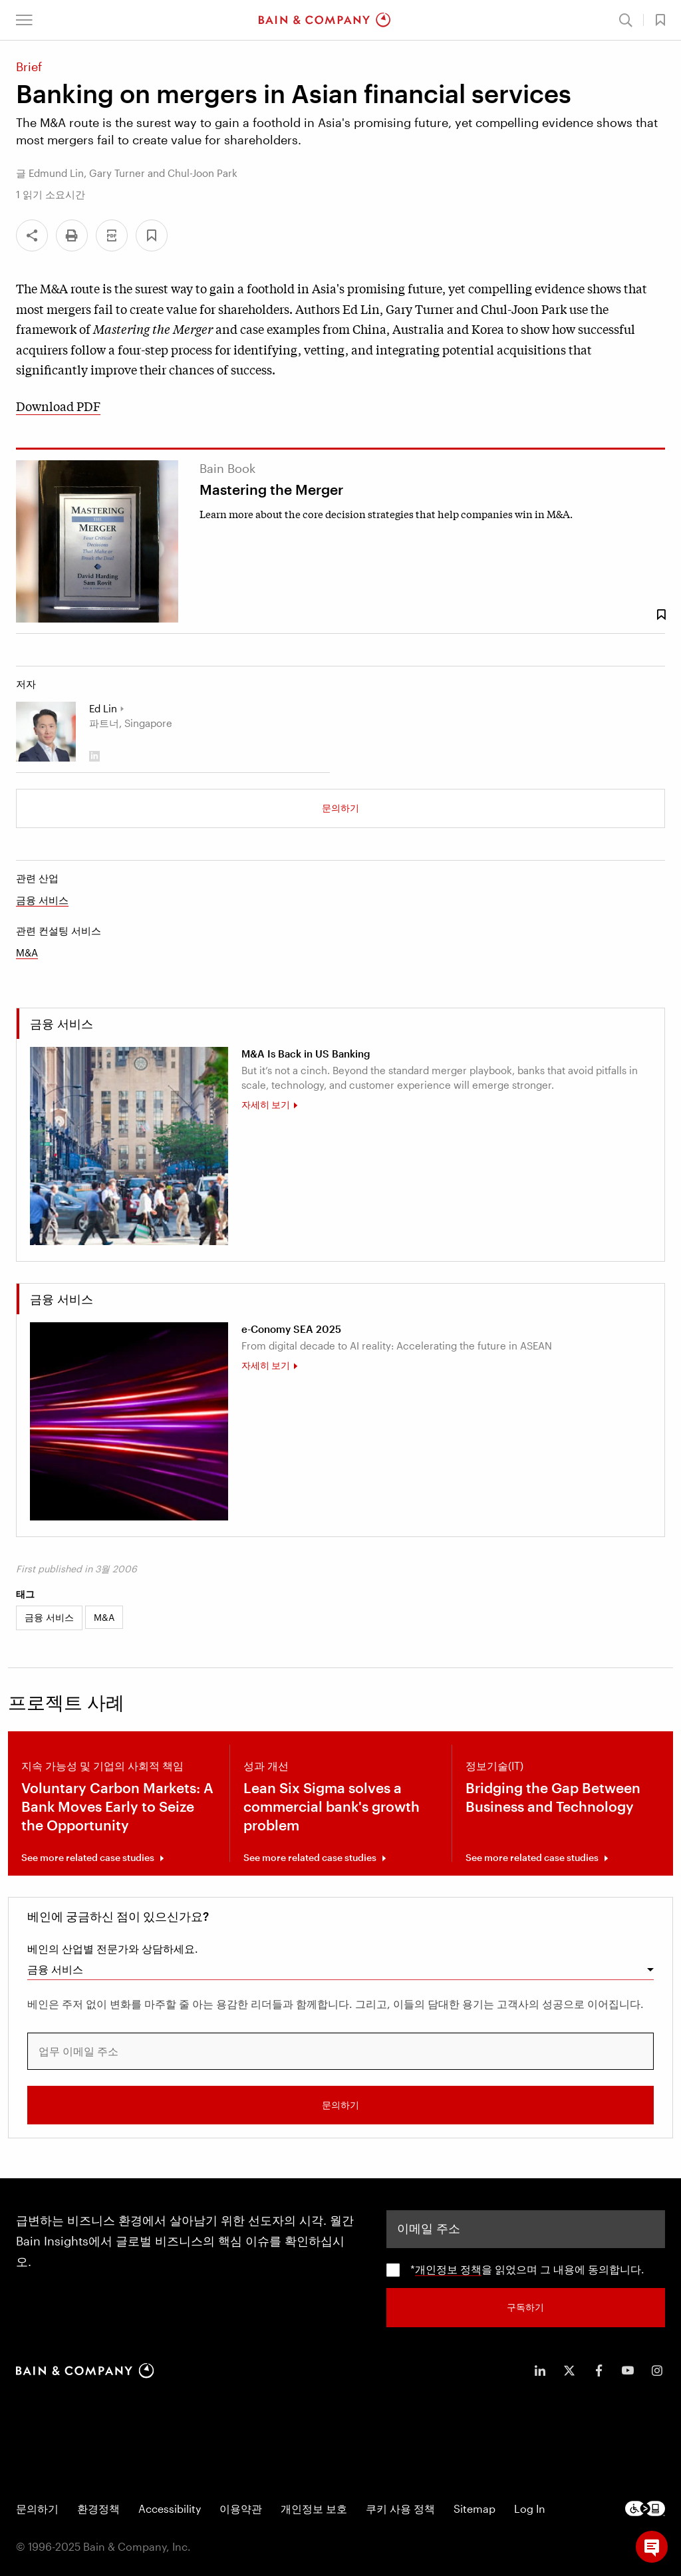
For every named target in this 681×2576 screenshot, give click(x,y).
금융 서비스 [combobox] (55, 1969)
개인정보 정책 (448, 2268)
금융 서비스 (42, 900)
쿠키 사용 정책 (400, 2508)
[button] (24, 20)
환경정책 (98, 2508)
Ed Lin (103, 708)
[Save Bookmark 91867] (661, 615)
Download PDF (58, 405)
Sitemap (474, 2508)
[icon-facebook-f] (599, 2369)
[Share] (32, 235)
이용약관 (240, 2508)
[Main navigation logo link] (324, 20)
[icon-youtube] (628, 2369)
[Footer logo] (645, 2507)
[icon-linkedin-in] (540, 2369)
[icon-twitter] (569, 2369)
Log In (529, 2508)
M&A (27, 952)
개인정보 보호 (314, 2508)
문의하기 (340, 807)
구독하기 (525, 2306)
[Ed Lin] (46, 732)
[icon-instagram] (657, 2369)
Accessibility (169, 2508)
